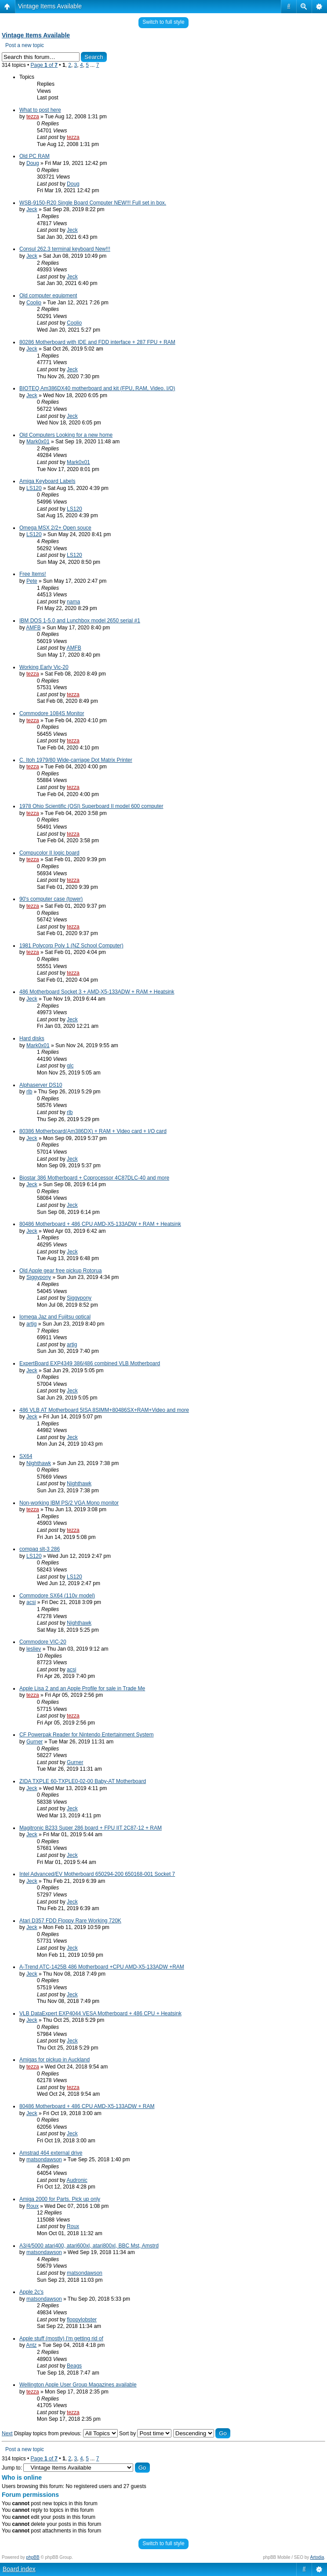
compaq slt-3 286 (39, 1549)
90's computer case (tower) (51, 899)
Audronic (76, 2180)
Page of (44, 65)
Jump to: (12, 2468)
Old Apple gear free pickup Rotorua (60, 1271)
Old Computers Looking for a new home (66, 435)
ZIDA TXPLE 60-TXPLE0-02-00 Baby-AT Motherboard (82, 1781)
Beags (74, 2366)
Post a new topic (24, 45)
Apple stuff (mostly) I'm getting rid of (61, 2338)
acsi (31, 1602)
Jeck (31, 209)
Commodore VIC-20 (42, 1642)
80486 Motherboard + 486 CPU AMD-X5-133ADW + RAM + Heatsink (100, 1224)
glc (70, 1066)
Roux (32, 2206)
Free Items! (32, 574)
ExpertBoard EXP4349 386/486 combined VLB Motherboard (89, 1363)
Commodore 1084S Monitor (51, 713)
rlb (29, 1092)
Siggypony (38, 1277)
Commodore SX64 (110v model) (57, 1596)
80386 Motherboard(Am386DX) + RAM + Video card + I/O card (93, 1131)
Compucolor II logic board (49, 853)
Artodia (317, 2557)
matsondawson (44, 2159)
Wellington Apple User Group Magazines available (78, 2385)
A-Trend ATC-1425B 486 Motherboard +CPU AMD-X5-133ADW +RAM (101, 1967)
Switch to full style (163, 22)
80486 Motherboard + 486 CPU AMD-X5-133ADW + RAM (86, 2106)
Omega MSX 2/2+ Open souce (55, 528)
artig (31, 1324)
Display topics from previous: (66, 2433)
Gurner (34, 1742)
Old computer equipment (48, 295)
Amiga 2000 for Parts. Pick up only (59, 2199)
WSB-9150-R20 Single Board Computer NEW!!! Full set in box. (92, 203)
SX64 (25, 1456)
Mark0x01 (38, 441)
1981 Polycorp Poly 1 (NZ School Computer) (71, 946)
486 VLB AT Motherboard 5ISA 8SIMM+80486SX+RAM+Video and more (104, 1410)
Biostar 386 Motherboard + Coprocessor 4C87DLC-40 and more (94, 1178)
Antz (31, 2345)
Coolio (33, 303)
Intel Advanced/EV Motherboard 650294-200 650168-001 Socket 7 (97, 1874)
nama (73, 602)
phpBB (33, 2557)
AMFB (33, 628)
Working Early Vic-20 (44, 667)
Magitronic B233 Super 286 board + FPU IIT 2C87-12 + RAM (90, 1828)
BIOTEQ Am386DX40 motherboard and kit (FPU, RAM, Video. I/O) (97, 388)
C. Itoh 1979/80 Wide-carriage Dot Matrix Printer (75, 760)
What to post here (40, 110)
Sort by (145, 2433)
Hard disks (31, 1038)
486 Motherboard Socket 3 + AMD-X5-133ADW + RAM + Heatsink (96, 992)
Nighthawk (38, 1463)
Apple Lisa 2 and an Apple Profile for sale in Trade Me (82, 1688)
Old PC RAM (34, 156)
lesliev (33, 1649)
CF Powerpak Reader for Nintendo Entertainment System (86, 1735)
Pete (31, 581)
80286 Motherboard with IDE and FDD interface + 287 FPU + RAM (97, 342)
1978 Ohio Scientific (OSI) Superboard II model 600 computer (91, 806)
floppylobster (82, 2320)
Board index (19, 2568)
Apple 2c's (31, 2292)
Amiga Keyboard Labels (47, 481)
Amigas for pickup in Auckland (54, 2060)
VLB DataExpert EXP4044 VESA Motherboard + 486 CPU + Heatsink (100, 2013)
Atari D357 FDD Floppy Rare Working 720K (70, 1921)
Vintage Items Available (50, 6)
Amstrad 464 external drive (50, 2153)
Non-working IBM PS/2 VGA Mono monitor (69, 1503)
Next (7, 2433)
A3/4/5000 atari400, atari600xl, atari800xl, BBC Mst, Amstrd (89, 2246)
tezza (32, 116)
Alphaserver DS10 (40, 1085)
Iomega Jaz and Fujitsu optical (55, 1317)
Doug (32, 163)
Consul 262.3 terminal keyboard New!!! (64, 249)
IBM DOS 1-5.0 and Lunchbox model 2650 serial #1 (79, 621)
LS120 (34, 488)
